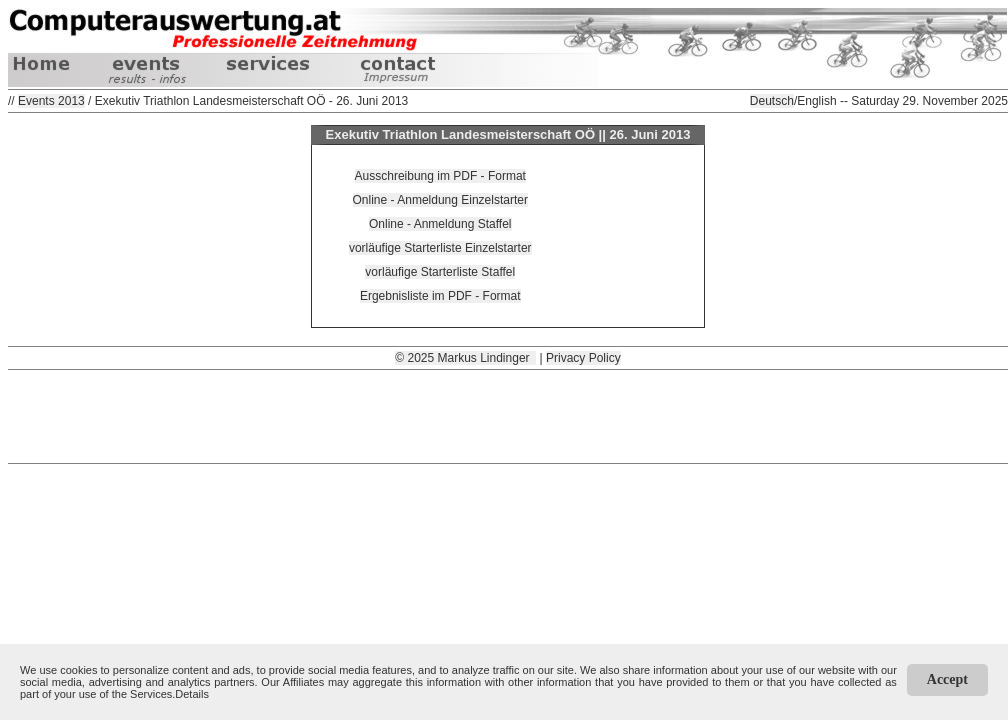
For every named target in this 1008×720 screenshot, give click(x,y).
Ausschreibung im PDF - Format (440, 176)
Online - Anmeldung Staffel (440, 224)
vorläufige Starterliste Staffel (440, 272)
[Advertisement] (508, 415)
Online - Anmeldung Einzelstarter (440, 200)
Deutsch (772, 101)
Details (192, 694)
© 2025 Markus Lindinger (465, 358)
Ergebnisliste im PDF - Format (440, 296)
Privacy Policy (583, 358)
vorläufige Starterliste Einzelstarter (440, 248)
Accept (947, 679)
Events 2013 (51, 101)
